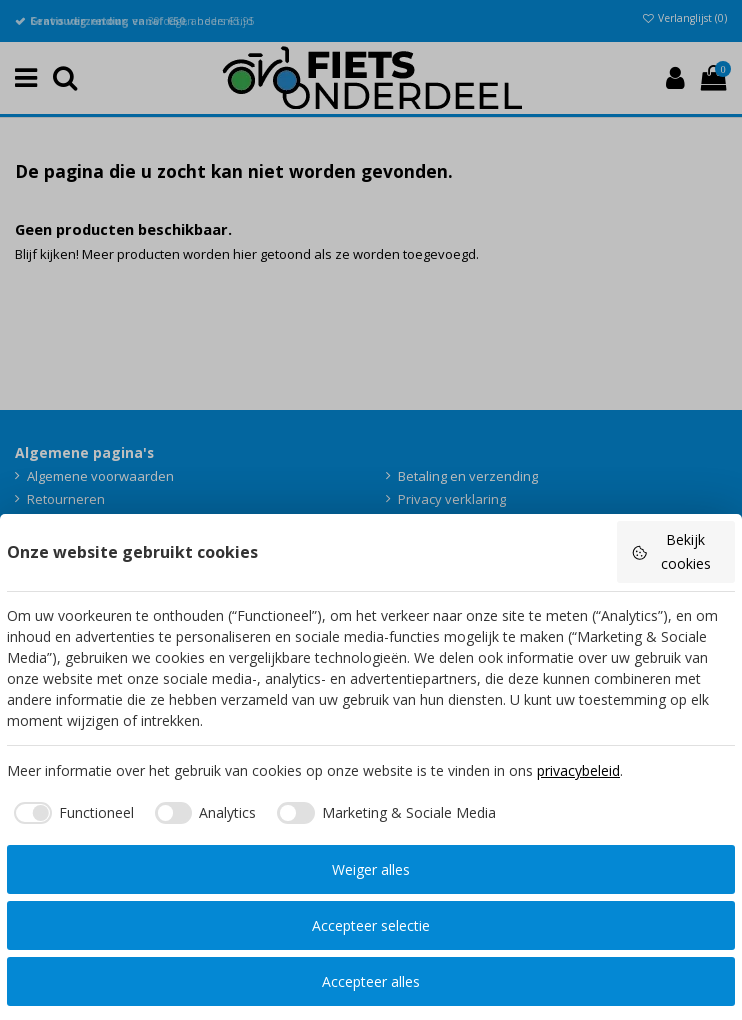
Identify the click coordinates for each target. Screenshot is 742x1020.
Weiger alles (371, 869)
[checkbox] (70, 813)
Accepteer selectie (371, 925)
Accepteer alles (371, 981)
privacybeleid (578, 770)
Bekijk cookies (671, 551)
